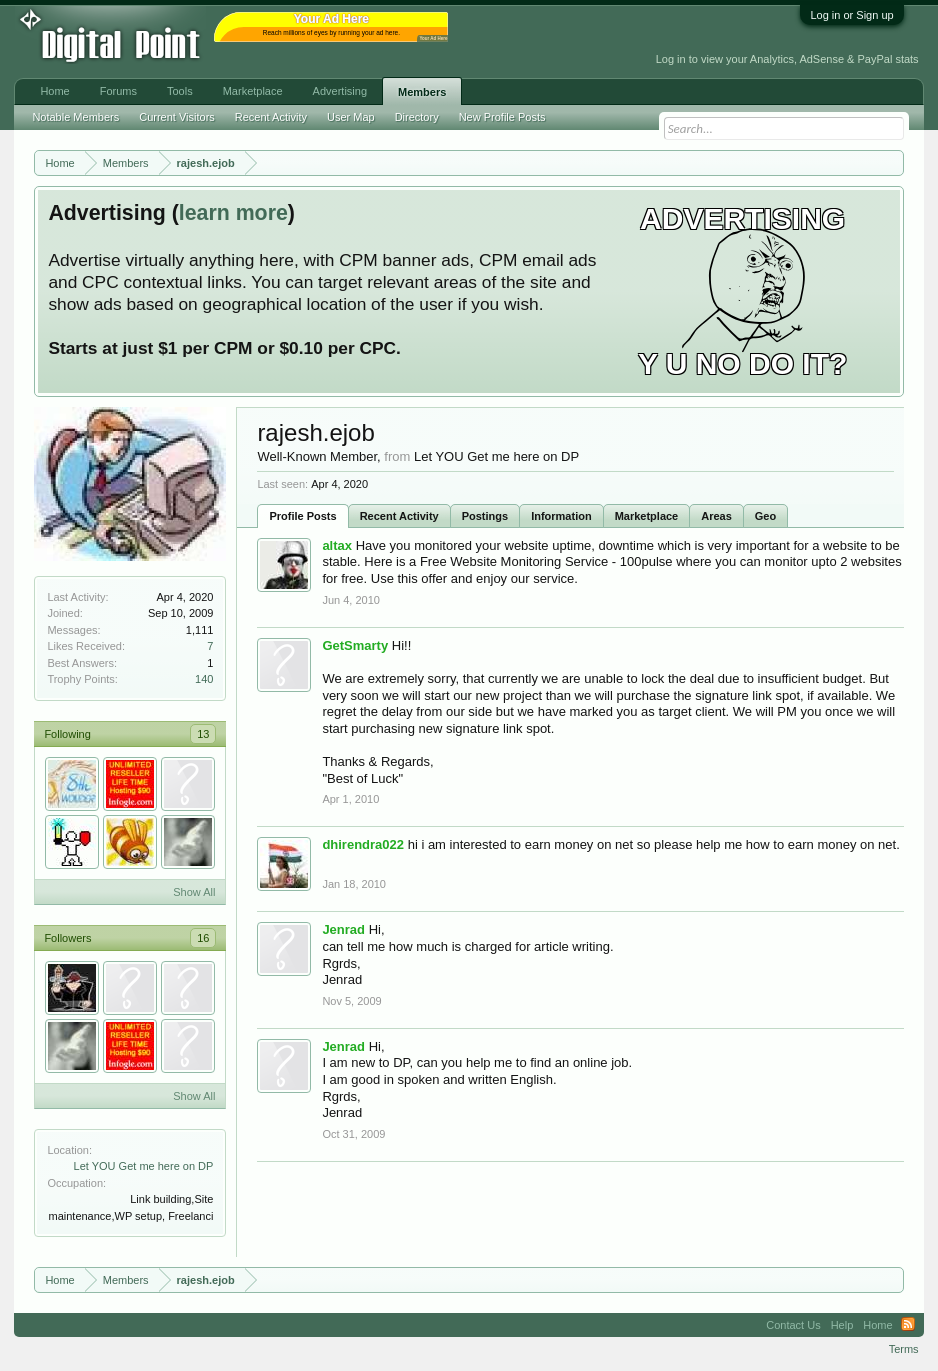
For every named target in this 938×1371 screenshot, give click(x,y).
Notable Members (75, 117)
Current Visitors (177, 117)
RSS (908, 1325)
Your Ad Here (433, 38)
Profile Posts (302, 516)
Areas (716, 516)
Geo (765, 516)
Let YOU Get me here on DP (144, 1166)
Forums (118, 91)
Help (842, 1325)
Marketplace (647, 516)
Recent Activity (399, 516)
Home (54, 91)
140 (204, 679)
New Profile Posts (502, 117)
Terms (904, 1349)
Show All (194, 892)
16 (203, 938)
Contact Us (793, 1325)
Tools (180, 91)
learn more (233, 213)
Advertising (340, 91)
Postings (485, 516)
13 (203, 734)
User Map (351, 117)
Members (422, 92)
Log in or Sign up (851, 15)
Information (561, 516)
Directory (417, 117)
